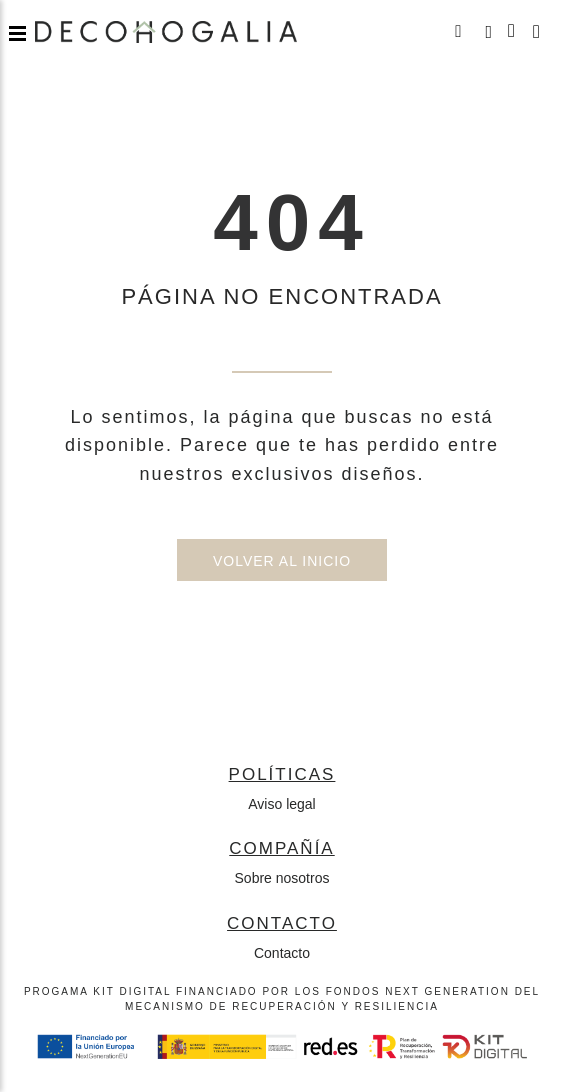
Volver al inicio (282, 561)
